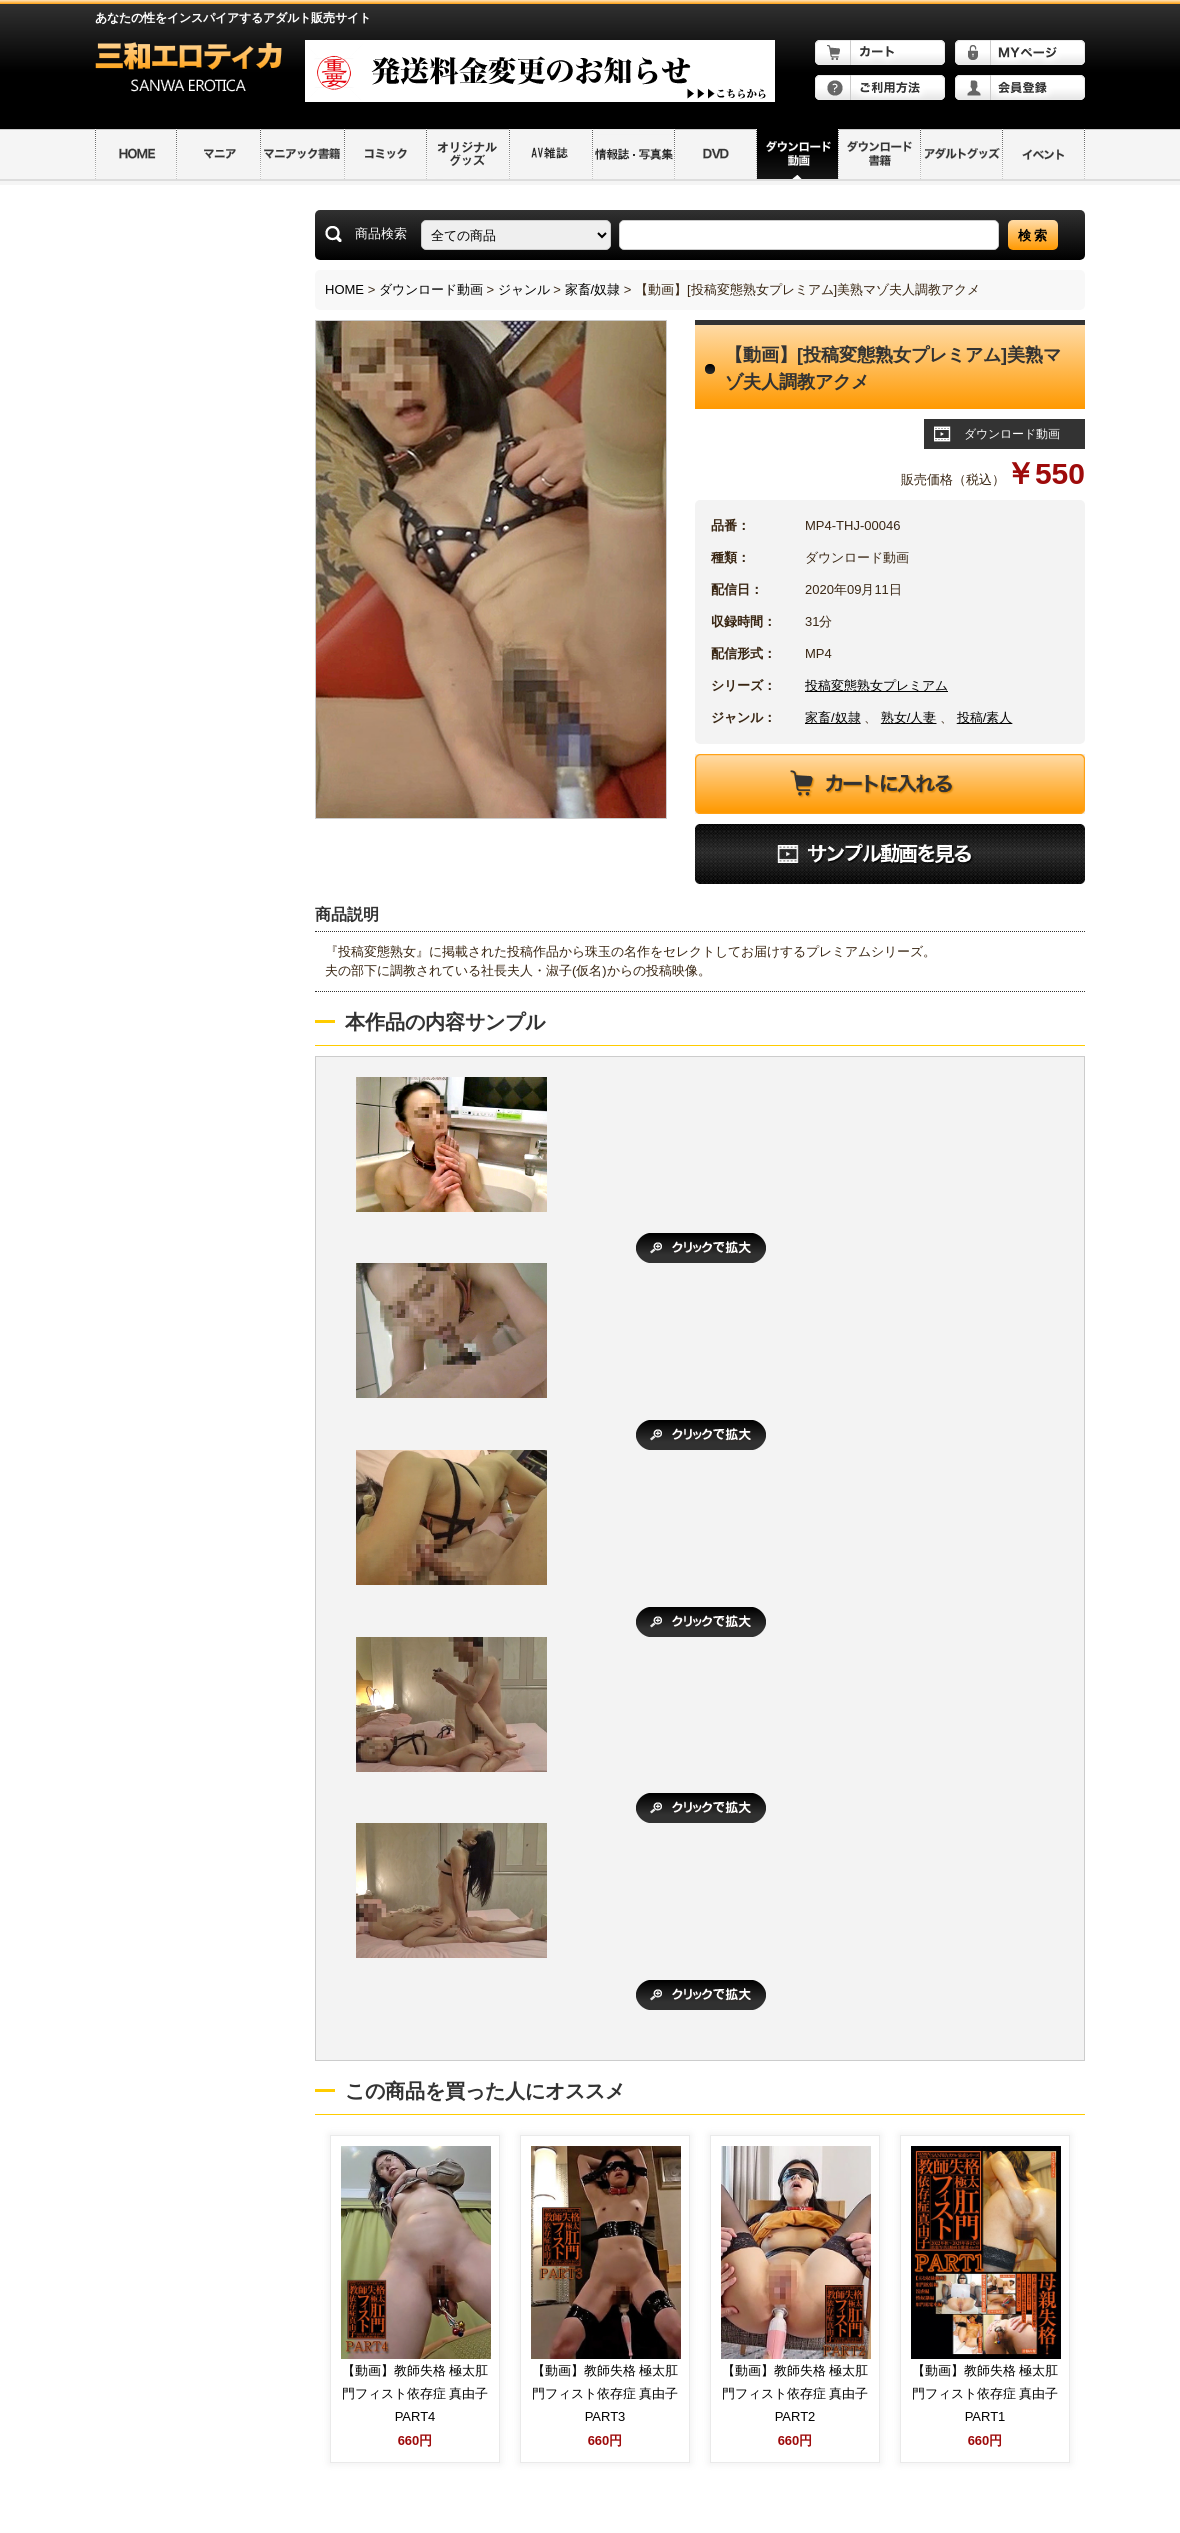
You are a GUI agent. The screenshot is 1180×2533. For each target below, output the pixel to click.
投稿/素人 (985, 717)
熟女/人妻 (909, 717)
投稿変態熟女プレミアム (876, 685)
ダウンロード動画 (431, 289)
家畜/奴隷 (593, 289)
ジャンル (524, 289)
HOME (344, 289)
